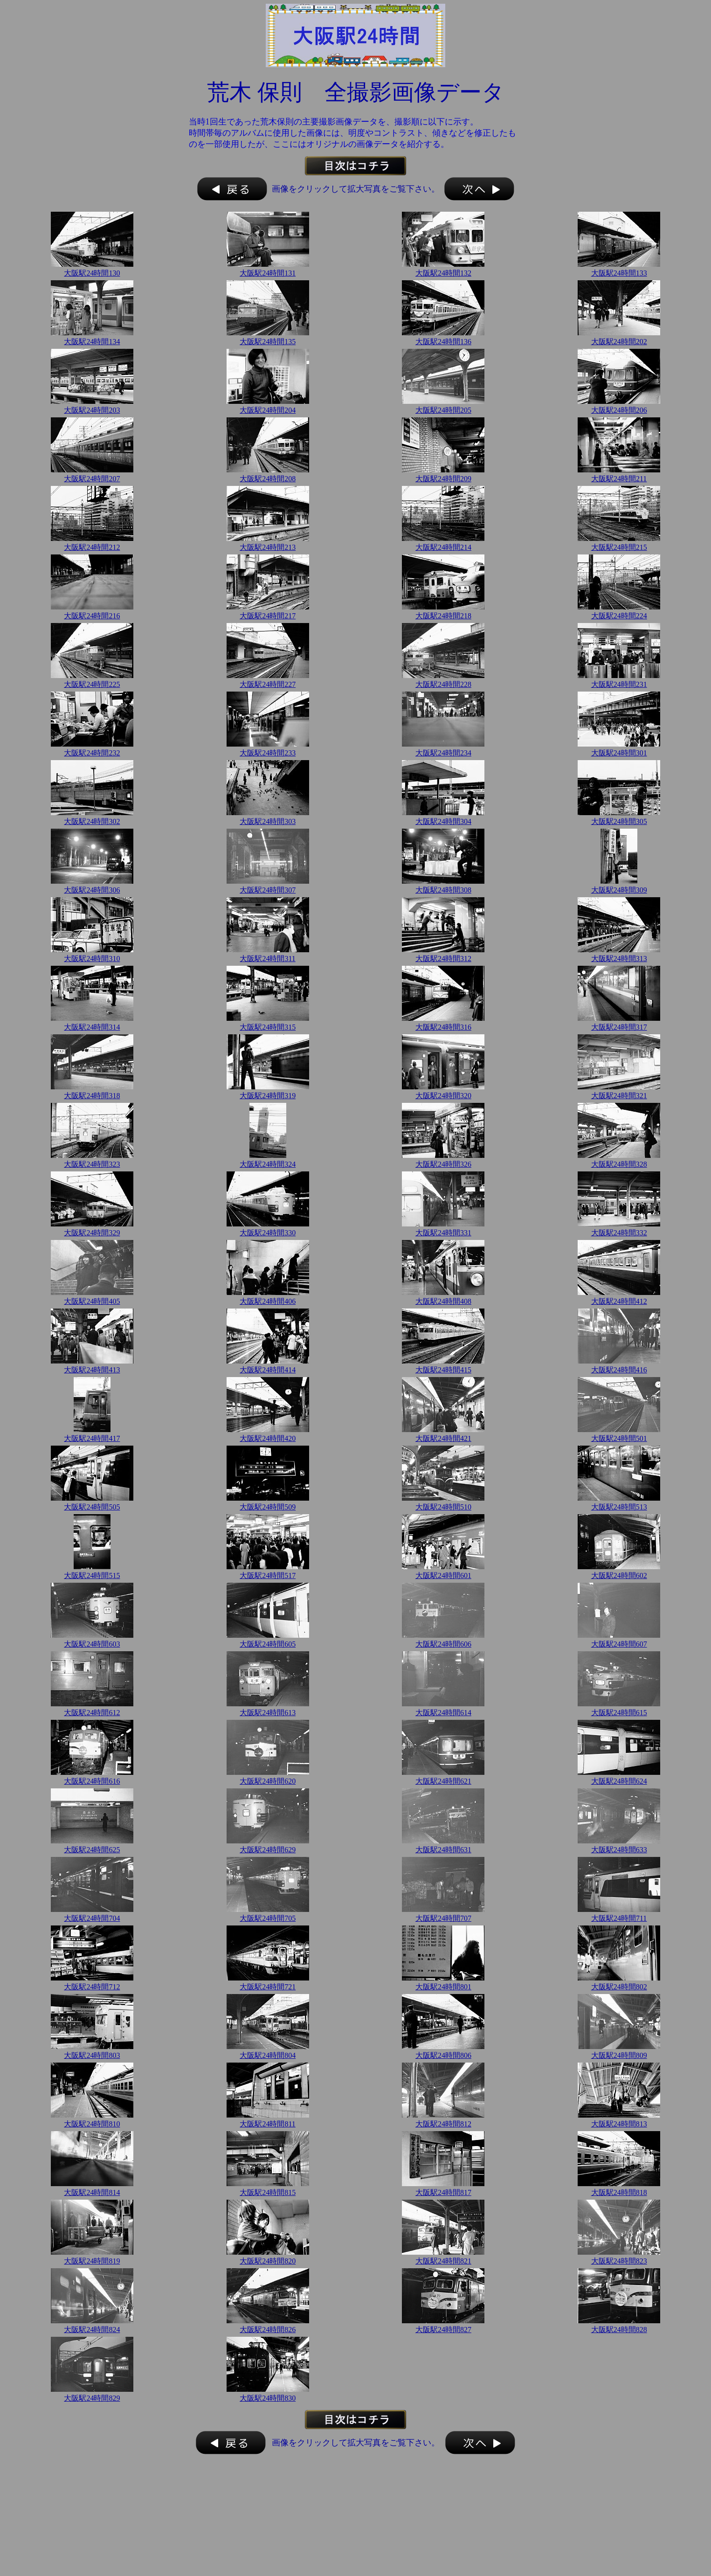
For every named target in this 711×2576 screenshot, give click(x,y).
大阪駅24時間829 (92, 2398)
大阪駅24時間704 (92, 1918)
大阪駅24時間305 (619, 821)
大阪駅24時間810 (92, 2124)
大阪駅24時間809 (619, 2055)
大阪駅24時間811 (267, 2124)
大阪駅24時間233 (268, 753)
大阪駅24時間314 (92, 1027)
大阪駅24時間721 (268, 1987)
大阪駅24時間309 (619, 890)
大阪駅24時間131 (268, 273)
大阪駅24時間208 (268, 479)
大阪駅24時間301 (619, 753)
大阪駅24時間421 (443, 1438)
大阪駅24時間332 (619, 1233)
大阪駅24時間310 (92, 959)
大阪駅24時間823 (619, 2261)
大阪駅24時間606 (443, 1644)
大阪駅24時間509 (268, 1507)
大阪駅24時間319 (268, 1096)
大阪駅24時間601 (443, 1575)
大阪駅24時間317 (619, 1027)
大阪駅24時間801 (443, 1987)
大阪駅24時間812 (443, 2124)
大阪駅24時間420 (268, 1438)
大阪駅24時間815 (268, 2192)
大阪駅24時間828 (619, 2330)
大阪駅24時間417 (92, 1438)
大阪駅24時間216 (92, 616)
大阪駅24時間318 (92, 1096)
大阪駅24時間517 (268, 1575)
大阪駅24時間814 (92, 2192)
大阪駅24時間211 (619, 479)
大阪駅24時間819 (92, 2261)
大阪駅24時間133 (619, 273)
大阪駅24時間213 (268, 547)
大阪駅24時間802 (619, 1987)
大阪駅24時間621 (443, 1781)
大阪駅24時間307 (268, 890)
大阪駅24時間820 (268, 2261)
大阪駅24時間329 (92, 1233)
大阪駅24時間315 (268, 1027)
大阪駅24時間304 (443, 821)
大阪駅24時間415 (443, 1370)
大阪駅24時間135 (268, 342)
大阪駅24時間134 (92, 342)
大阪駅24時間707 (443, 1918)
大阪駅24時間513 (619, 1507)
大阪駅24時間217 (268, 616)
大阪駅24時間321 (619, 1096)
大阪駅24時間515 (92, 1575)
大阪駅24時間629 (268, 1850)
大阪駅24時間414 (268, 1370)
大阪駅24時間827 (443, 2330)
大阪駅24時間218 (443, 616)
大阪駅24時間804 (268, 2055)
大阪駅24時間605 (268, 1644)
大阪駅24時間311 (267, 959)
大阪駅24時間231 (619, 684)
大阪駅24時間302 (92, 821)
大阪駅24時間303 (268, 821)
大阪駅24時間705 (268, 1918)
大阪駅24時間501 (619, 1438)
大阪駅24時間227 (268, 684)
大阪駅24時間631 (443, 1850)
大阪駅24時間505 (92, 1507)
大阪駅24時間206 (619, 410)
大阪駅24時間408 (443, 1301)
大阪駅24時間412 (619, 1301)
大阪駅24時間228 (443, 684)
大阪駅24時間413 (92, 1370)
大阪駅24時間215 (619, 547)
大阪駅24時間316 (443, 1027)
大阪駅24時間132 (443, 273)
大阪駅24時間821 (443, 2261)
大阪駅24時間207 (92, 479)
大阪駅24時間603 (92, 1644)
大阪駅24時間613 (268, 1713)
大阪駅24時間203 (92, 410)
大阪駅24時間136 (443, 342)
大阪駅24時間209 (443, 479)
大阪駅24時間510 (443, 1507)
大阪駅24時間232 (92, 753)
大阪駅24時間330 (268, 1233)
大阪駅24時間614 (443, 1713)
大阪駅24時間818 (619, 2192)
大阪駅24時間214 (443, 547)
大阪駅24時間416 (619, 1370)
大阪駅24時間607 (619, 1644)
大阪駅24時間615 (619, 1713)
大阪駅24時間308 (443, 890)
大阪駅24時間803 (92, 2055)
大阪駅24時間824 (92, 2330)
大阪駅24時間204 (268, 410)
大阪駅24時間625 (92, 1850)
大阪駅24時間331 (443, 1233)
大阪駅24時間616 (92, 1781)
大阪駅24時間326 (443, 1164)
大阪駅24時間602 (619, 1575)
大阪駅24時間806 (443, 2055)
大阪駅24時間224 (619, 616)
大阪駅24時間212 (92, 547)
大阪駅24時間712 (92, 1987)
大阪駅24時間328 (619, 1164)
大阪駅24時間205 (443, 410)
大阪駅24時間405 (92, 1301)
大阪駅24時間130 (92, 273)
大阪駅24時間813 (619, 2124)
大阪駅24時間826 (268, 2330)
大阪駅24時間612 (92, 1713)
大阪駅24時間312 (443, 959)
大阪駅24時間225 (92, 684)
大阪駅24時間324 (268, 1164)
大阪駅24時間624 (619, 1781)
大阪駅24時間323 (92, 1164)
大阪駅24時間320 (443, 1096)
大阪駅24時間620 (268, 1781)
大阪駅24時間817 (443, 2192)
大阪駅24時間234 (443, 753)
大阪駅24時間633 (619, 1850)
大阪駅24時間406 (268, 1301)
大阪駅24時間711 (619, 1918)
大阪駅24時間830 (268, 2398)
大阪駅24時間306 (92, 890)
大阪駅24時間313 (619, 959)
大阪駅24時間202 (619, 342)
